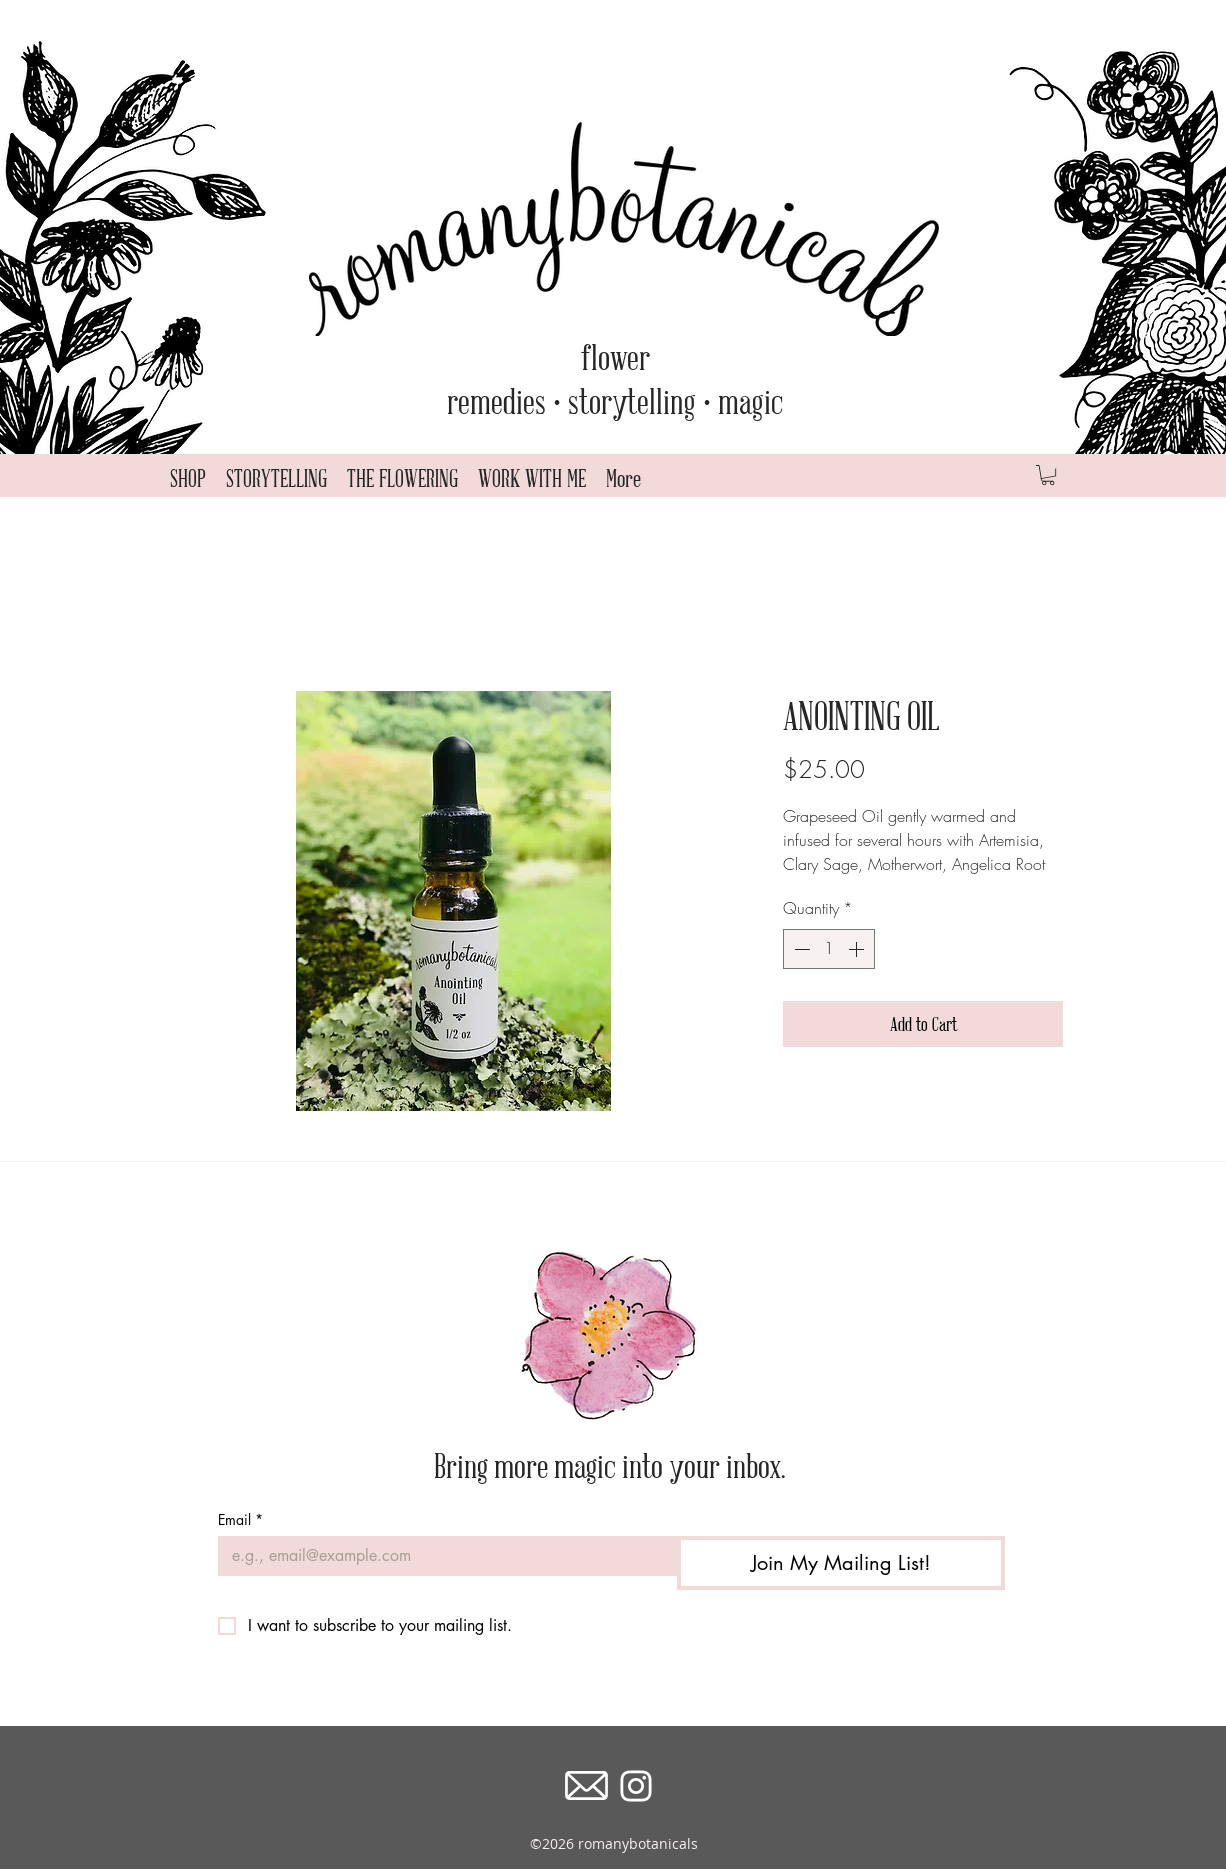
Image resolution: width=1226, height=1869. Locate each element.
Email (240, 1519)
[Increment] (858, 949)
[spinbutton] (829, 949)
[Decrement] (800, 949)
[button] (1048, 475)
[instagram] (636, 1786)
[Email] (441, 1556)
